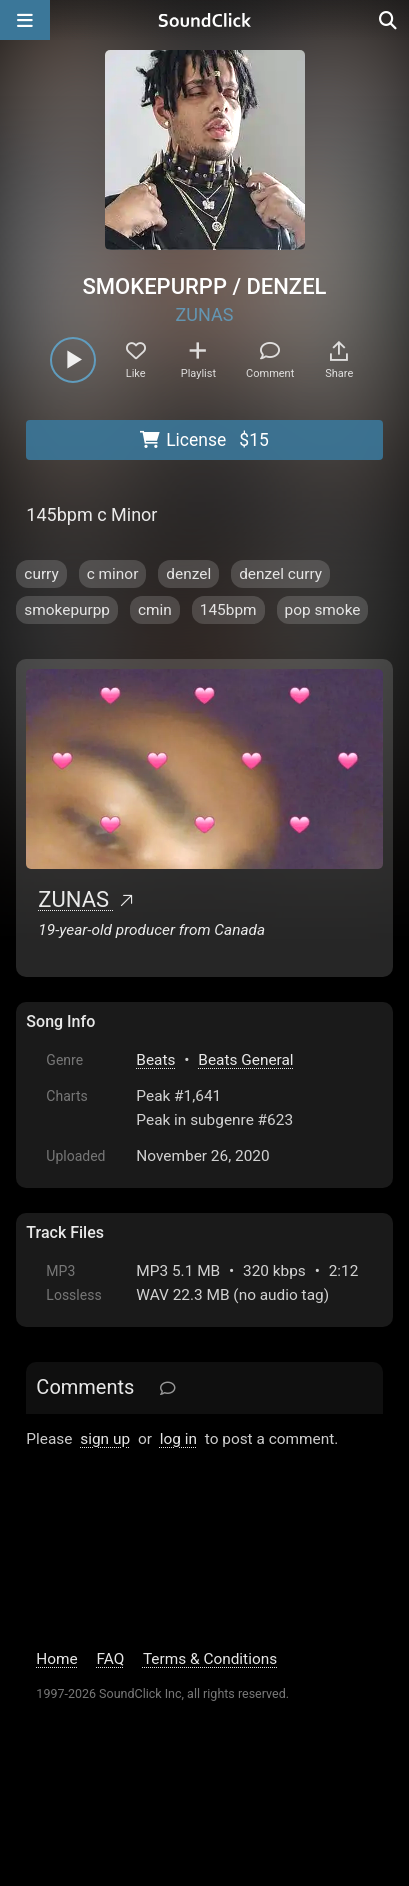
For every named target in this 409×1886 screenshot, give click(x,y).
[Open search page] (389, 20)
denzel (188, 574)
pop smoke (323, 610)
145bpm (228, 610)
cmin (155, 610)
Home (56, 1659)
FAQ (111, 1659)
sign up (105, 1439)
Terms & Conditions (210, 1659)
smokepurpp (67, 610)
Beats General (245, 1060)
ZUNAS (205, 314)
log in (178, 1439)
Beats (155, 1060)
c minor (113, 574)
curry (41, 574)
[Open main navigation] (25, 20)
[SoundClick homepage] (205, 20)
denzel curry (280, 574)
